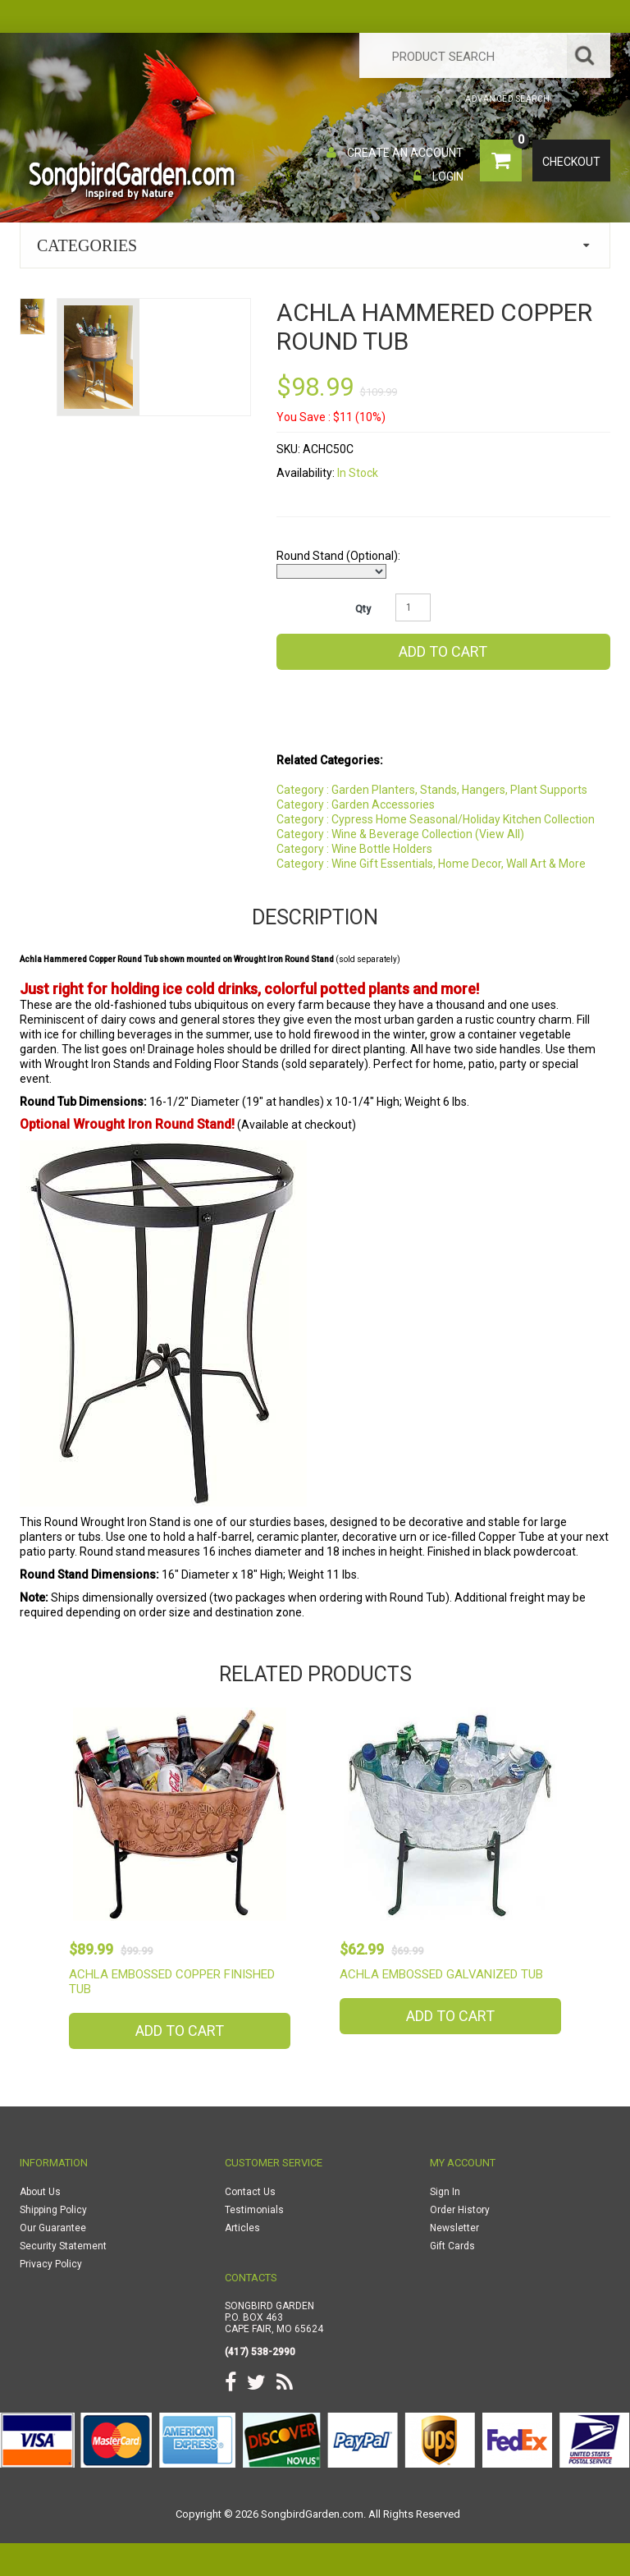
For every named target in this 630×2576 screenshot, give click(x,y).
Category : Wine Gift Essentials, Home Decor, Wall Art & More (431, 863)
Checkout (571, 161)
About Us (40, 2192)
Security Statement (63, 2246)
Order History (460, 2210)
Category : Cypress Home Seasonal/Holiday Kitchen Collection (435, 819)
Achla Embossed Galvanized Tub (441, 1974)
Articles (242, 2228)
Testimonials (254, 2210)
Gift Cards (452, 2246)
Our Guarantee (53, 2228)
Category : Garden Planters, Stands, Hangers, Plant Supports (431, 789)
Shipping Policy (53, 2210)
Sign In (445, 2192)
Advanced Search (507, 98)
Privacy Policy (51, 2264)
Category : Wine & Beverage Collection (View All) (400, 834)
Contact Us (250, 2192)
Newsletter (454, 2228)
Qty (363, 609)
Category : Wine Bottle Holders (354, 848)
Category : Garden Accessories (355, 804)
